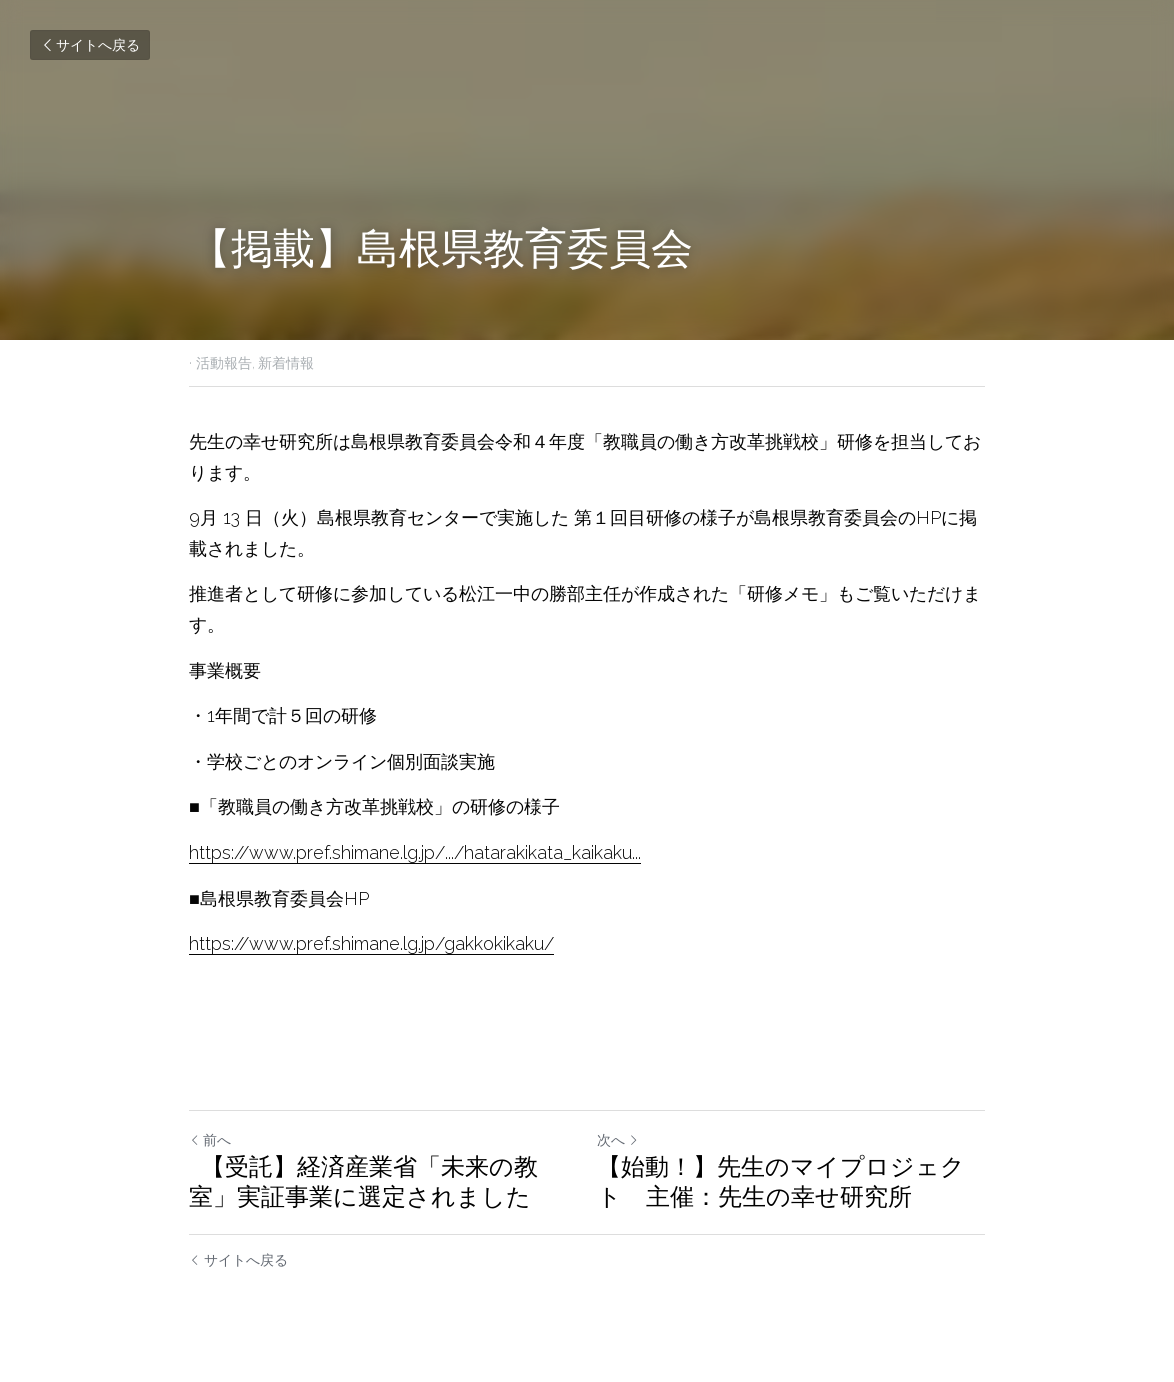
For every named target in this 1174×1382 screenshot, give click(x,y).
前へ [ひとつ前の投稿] (210, 1140)
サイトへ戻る (90, 45)
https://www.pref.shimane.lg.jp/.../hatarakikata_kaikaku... (415, 852)
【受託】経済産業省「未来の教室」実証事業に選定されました (363, 1181)
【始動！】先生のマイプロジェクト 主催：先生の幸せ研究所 (781, 1181)
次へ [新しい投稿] (618, 1140)
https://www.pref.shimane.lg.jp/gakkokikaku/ (371, 943)
